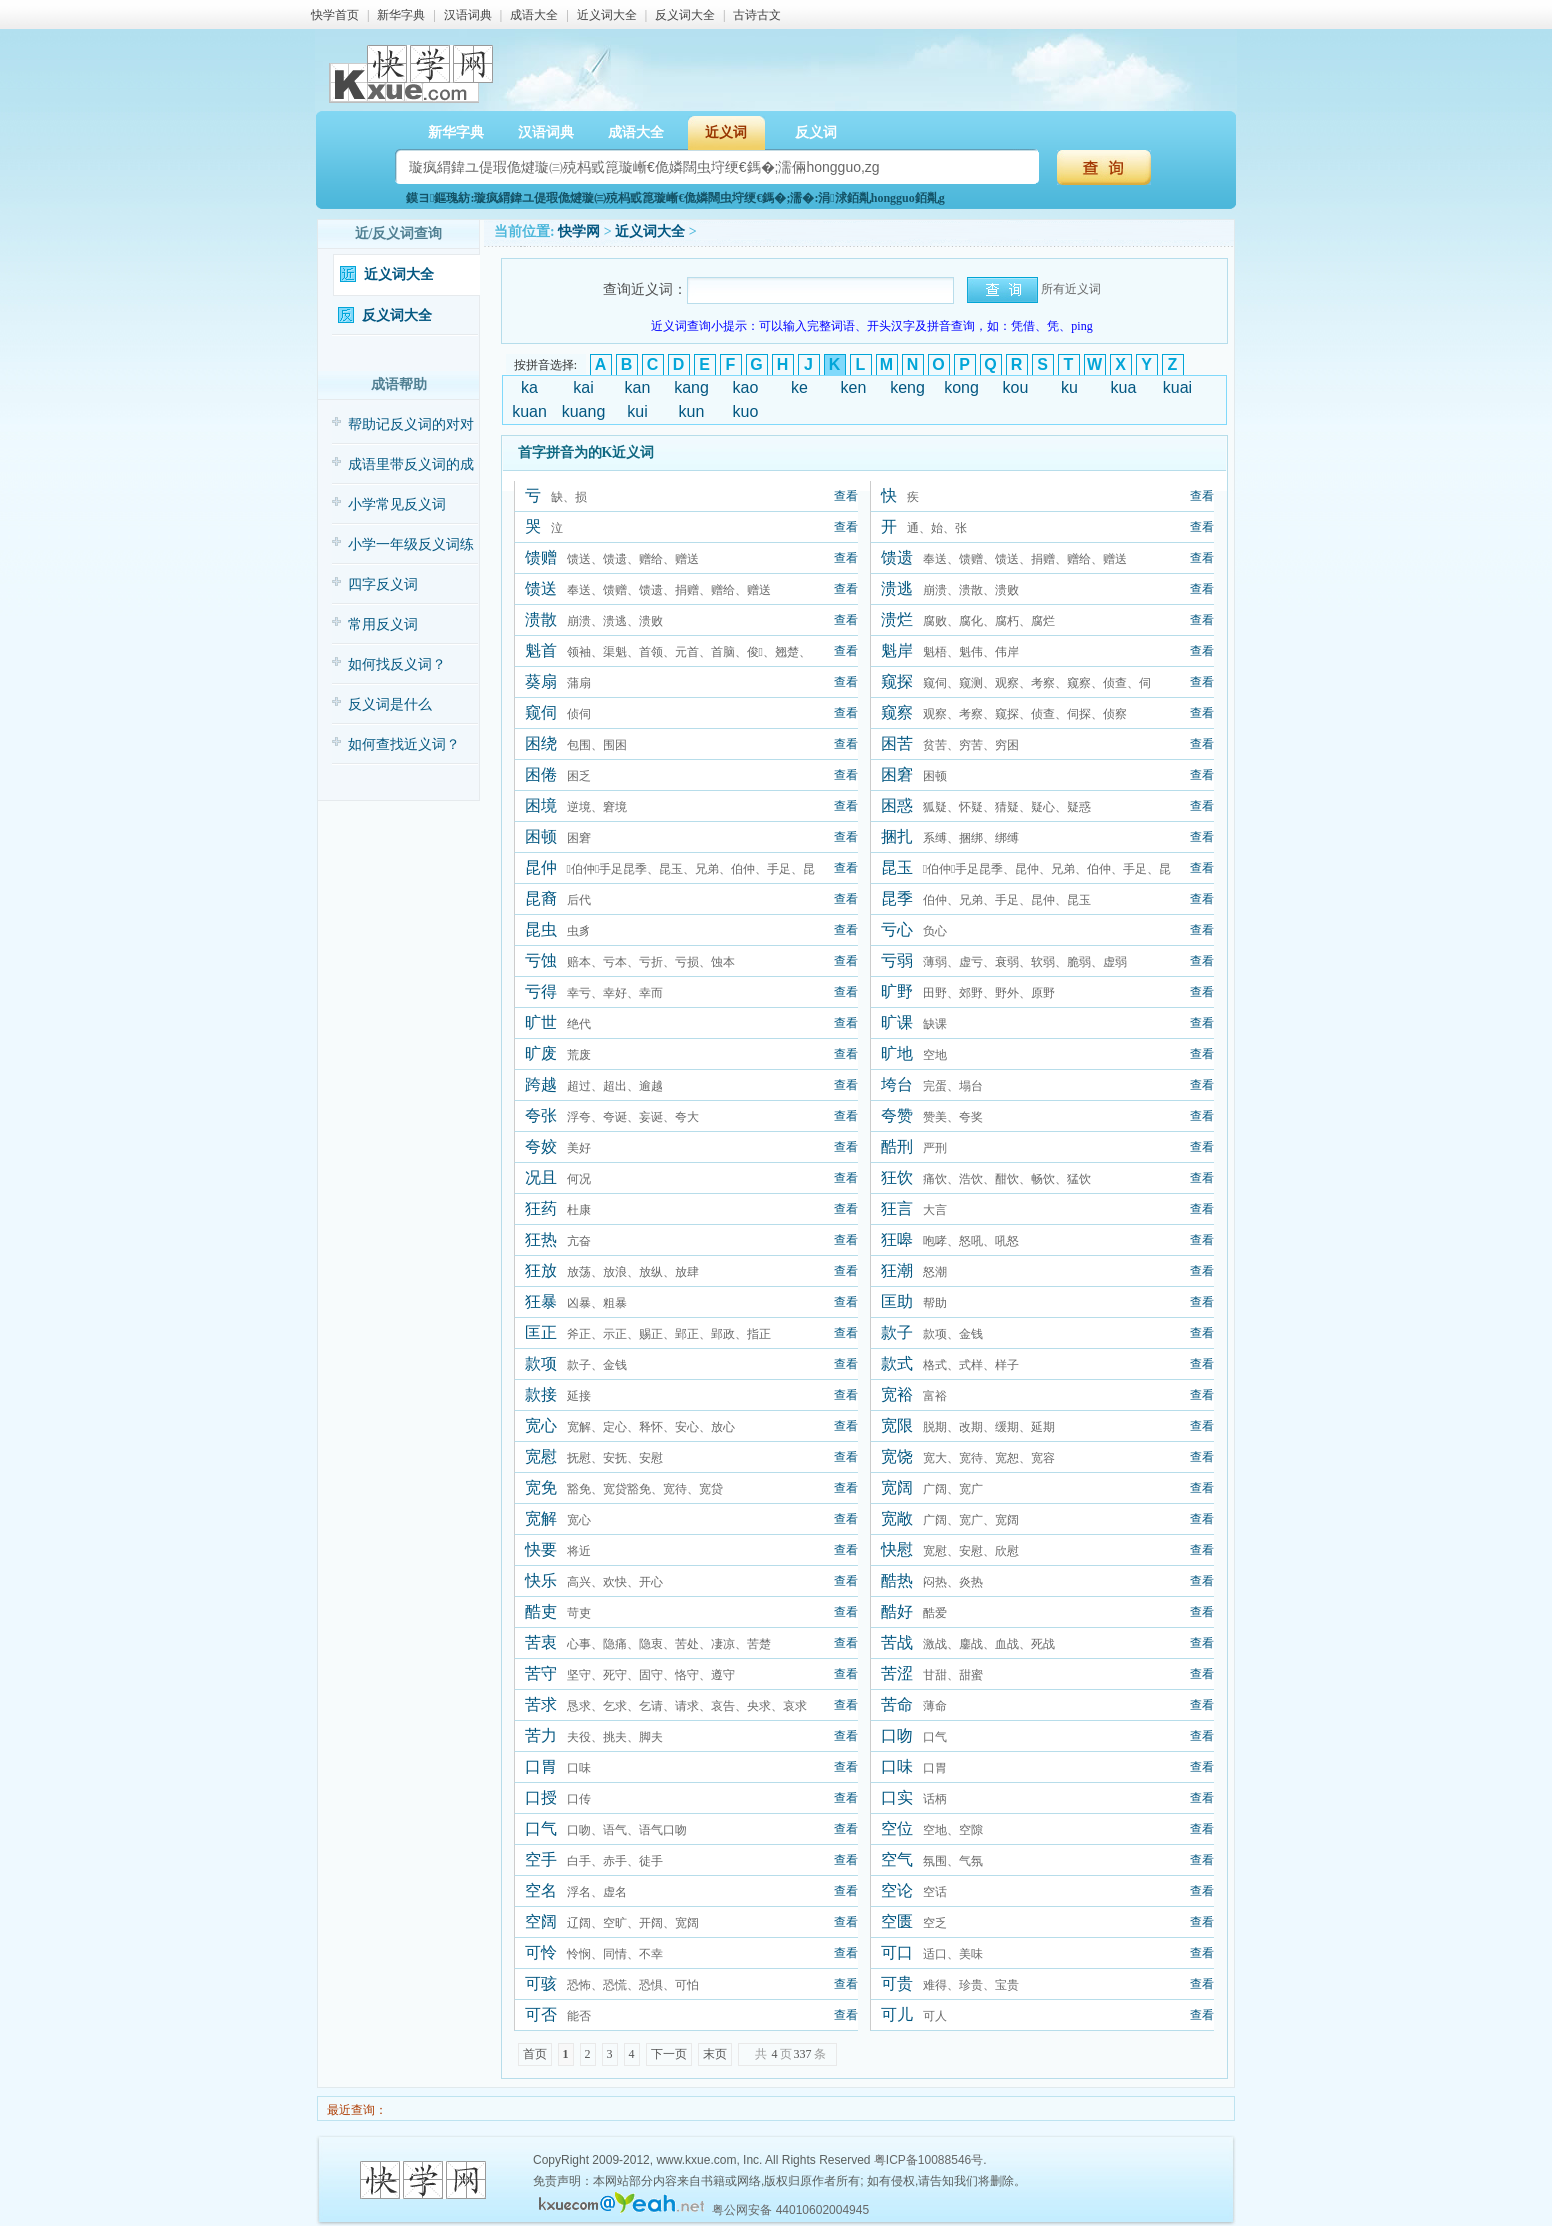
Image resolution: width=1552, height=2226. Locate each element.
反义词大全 (685, 15)
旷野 (897, 991)
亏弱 (897, 960)
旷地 (897, 1053)
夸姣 (541, 1146)
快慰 (897, 1549)
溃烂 (897, 619)
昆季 (897, 898)
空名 (541, 1890)
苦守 (541, 1673)
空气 (897, 1859)
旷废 (541, 1053)
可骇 (541, 1983)
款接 (541, 1394)
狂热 (541, 1239)
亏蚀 (541, 960)
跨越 (541, 1084)
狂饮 (897, 1177)
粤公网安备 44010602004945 (790, 2210)
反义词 (816, 132)
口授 (541, 1797)
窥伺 (541, 712)
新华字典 (401, 15)
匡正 (541, 1332)
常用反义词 (383, 624)
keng (907, 387)
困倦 (541, 774)
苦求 (541, 1704)
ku (1069, 387)
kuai (1177, 387)
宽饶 (897, 1456)
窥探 (897, 681)
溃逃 (897, 588)
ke (799, 387)
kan (638, 387)
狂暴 (541, 1301)
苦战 (897, 1642)
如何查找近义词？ (404, 744)
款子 (897, 1332)
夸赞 (897, 1115)
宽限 (897, 1425)
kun (692, 411)
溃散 (541, 619)
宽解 (541, 1518)
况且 (541, 1177)
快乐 (541, 1580)
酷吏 (541, 1611)
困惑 (897, 805)
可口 (897, 1952)
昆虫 (541, 929)
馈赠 (541, 557)
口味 (897, 1766)
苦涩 (897, 1673)
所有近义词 (1071, 289)
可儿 (897, 2014)
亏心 (897, 929)
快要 (541, 1549)
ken (854, 387)
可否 (541, 2014)
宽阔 (897, 1487)
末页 (715, 2054)
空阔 (541, 1921)
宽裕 (897, 1394)
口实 (897, 1797)
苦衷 (541, 1642)
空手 (541, 1859)
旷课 (897, 1022)
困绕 (541, 743)
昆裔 (541, 898)
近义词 (726, 132)
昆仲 (541, 867)
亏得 (541, 991)
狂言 (897, 1208)
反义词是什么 (390, 704)
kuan (529, 411)
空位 (897, 1828)
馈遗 (897, 557)
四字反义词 (383, 584)
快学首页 (335, 15)
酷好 (897, 1611)
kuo (746, 411)
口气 (541, 1828)
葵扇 (541, 681)
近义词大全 (607, 15)
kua (1124, 387)
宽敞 (897, 1518)
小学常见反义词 (397, 504)
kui (637, 411)
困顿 (541, 836)
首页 (535, 2054)
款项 (541, 1363)
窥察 (897, 712)
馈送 (541, 588)
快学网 (579, 231)
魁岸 (897, 650)
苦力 (541, 1735)
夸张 (541, 1115)
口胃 (541, 1766)
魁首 (541, 650)
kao (746, 387)
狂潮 (897, 1270)
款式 (897, 1363)
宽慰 (541, 1456)
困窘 (897, 774)
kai (583, 387)
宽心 (541, 1425)
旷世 (541, 1022)
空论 (897, 1890)
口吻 (897, 1735)
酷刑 (897, 1146)
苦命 (897, 1704)
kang (691, 387)
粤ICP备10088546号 (928, 2160)
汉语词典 (468, 15)
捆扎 (897, 836)
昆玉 (897, 867)
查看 (846, 496)
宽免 (541, 1487)
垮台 (897, 1084)
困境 (541, 805)
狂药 (541, 1208)
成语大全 (534, 15)
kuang (584, 411)
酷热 (897, 1580)
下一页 (669, 2054)
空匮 (897, 1921)
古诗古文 (757, 15)
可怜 (541, 1952)
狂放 (541, 1270)
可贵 (897, 1983)
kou (1016, 387)
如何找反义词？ (397, 664)
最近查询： (355, 2110)
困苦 (897, 743)
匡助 (897, 1301)
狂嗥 (897, 1239)
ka (529, 387)
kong (961, 387)
